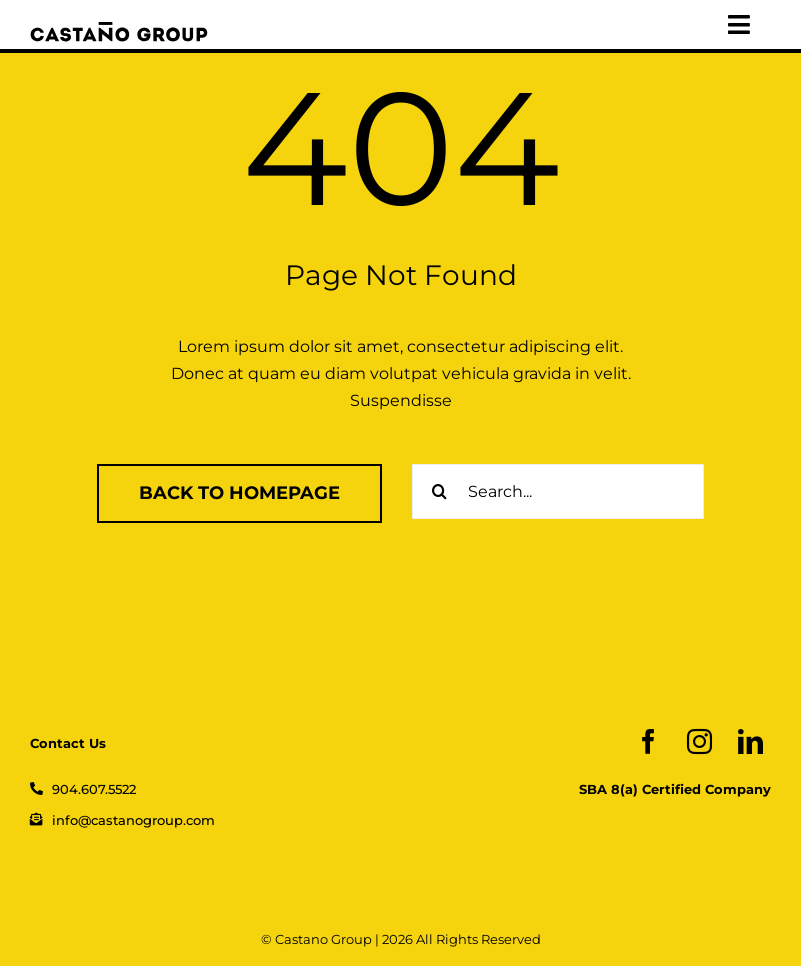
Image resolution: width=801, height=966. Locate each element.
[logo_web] (119, 29)
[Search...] (558, 491)
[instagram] (699, 741)
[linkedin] (750, 741)
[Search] (439, 491)
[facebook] (648, 741)
